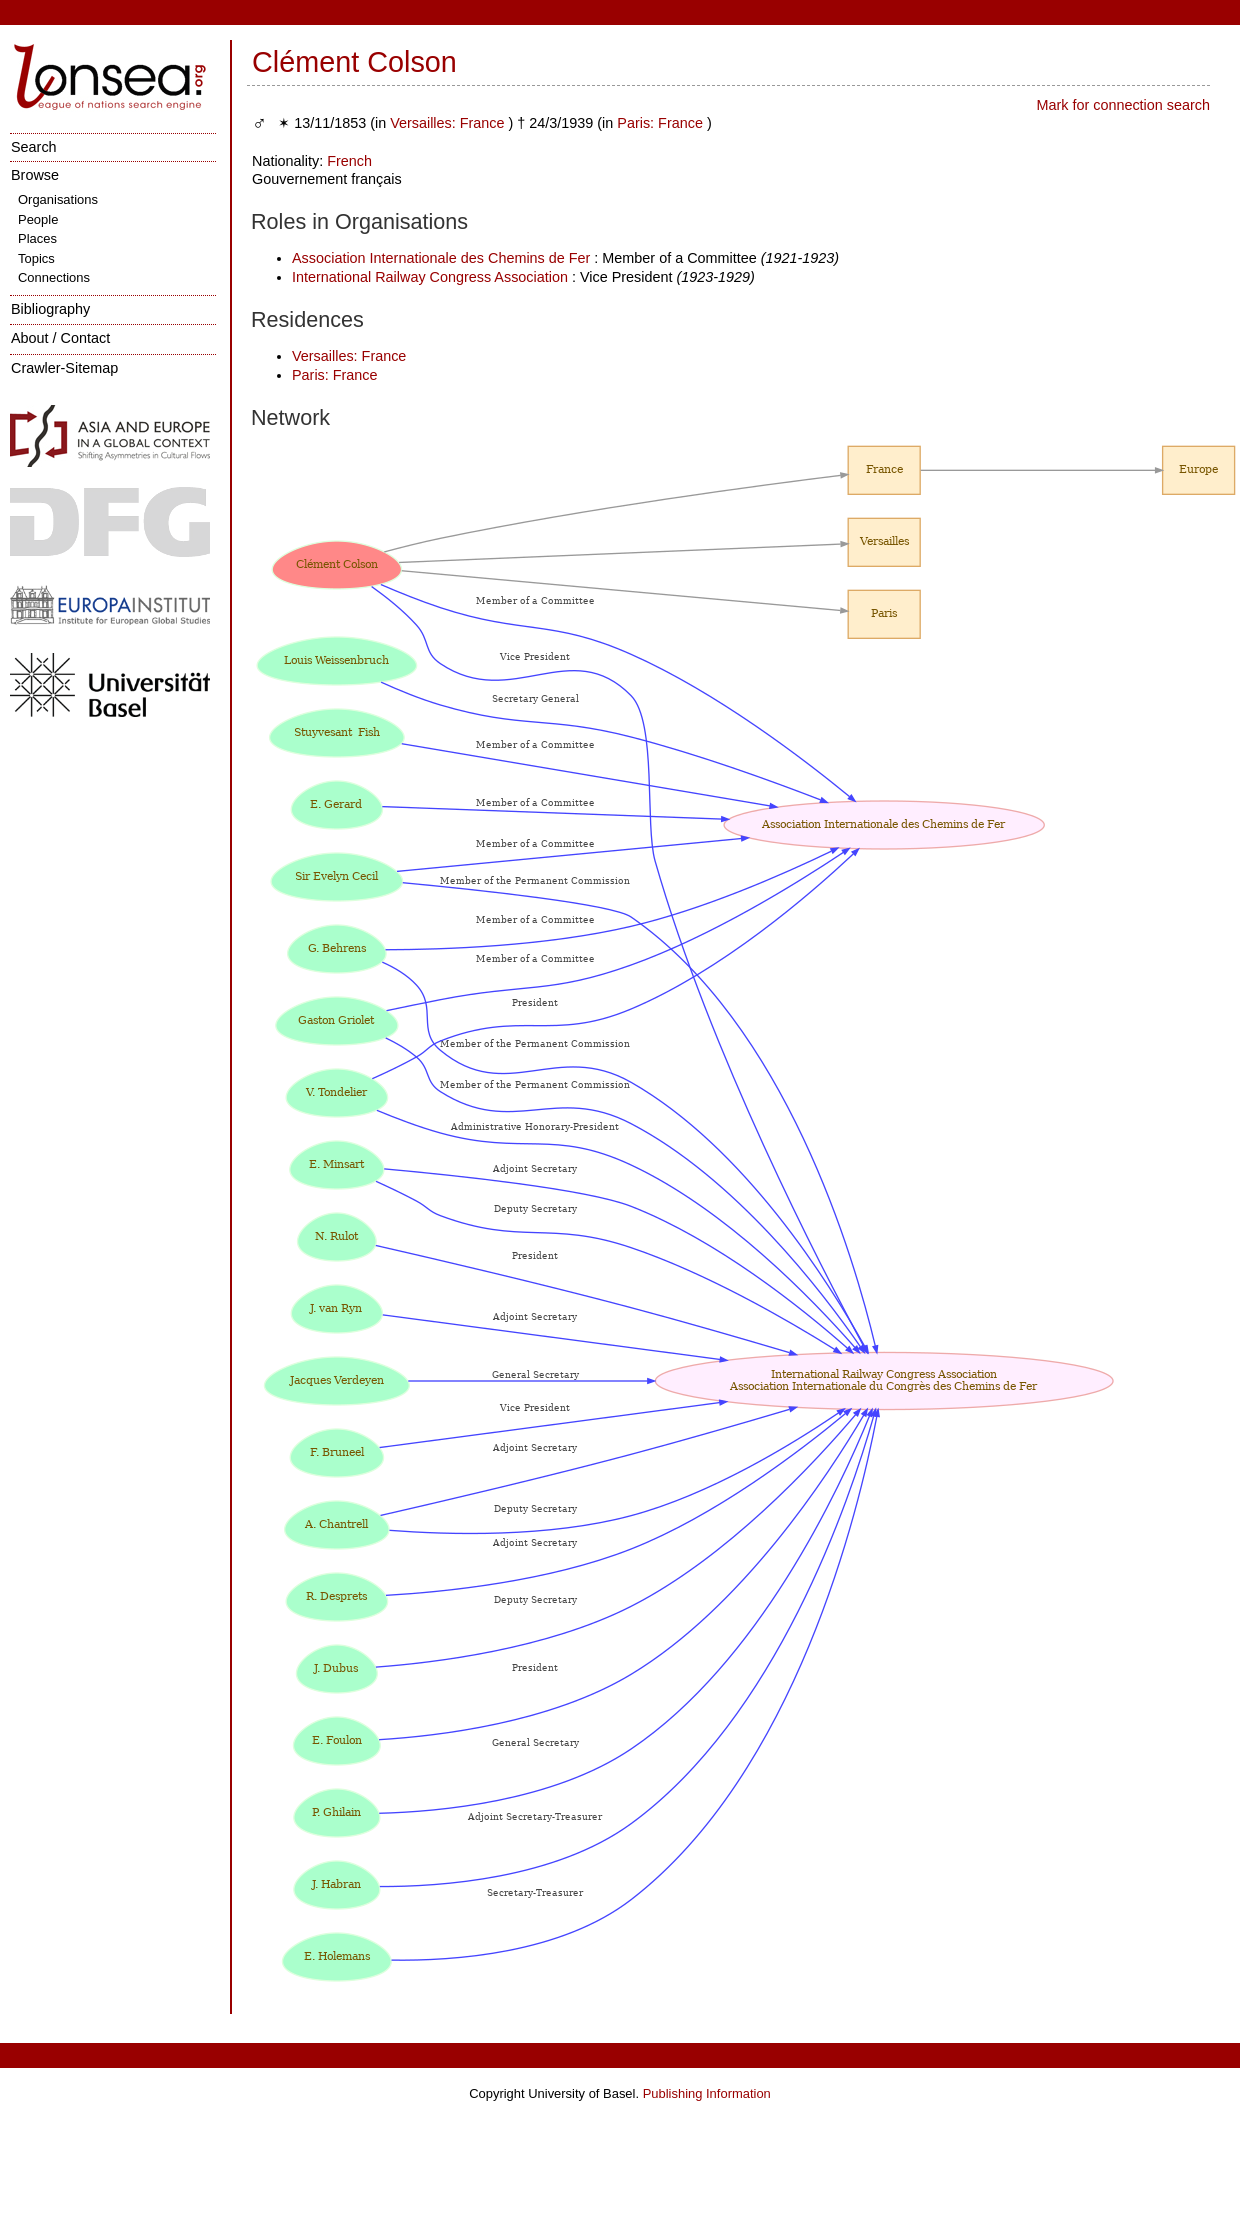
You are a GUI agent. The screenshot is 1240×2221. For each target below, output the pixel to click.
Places (37, 238)
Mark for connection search (1123, 105)
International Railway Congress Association (430, 277)
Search (34, 147)
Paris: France (660, 123)
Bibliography (50, 309)
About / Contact (60, 338)
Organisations (58, 199)
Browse (35, 175)
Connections (54, 277)
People (38, 219)
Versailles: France (447, 123)
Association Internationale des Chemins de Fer (441, 258)
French (349, 161)
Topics (36, 258)
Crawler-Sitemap (64, 368)
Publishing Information (707, 2093)
